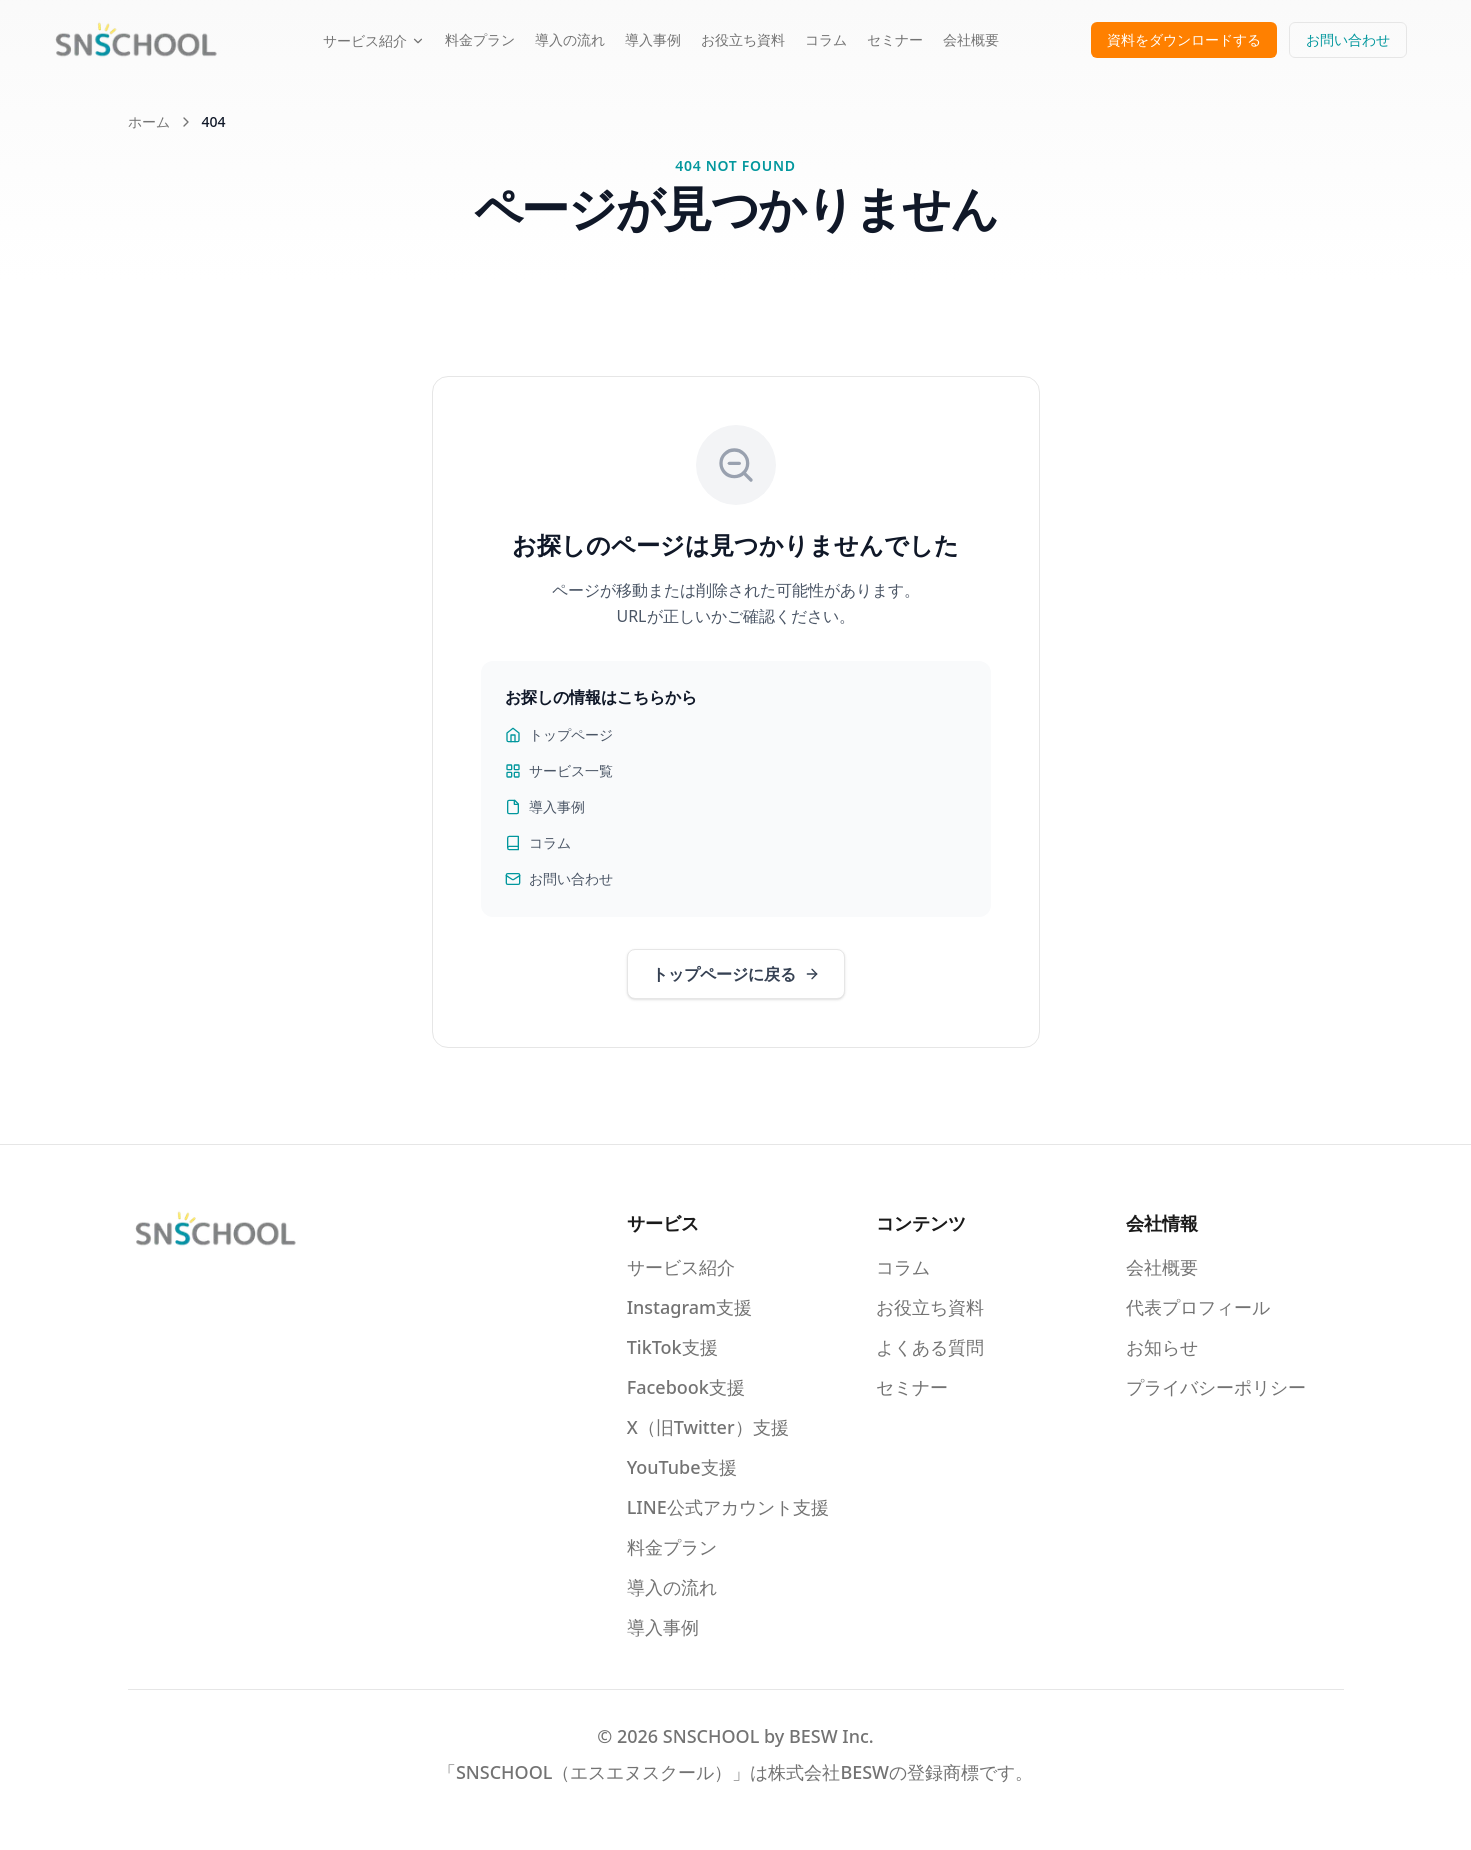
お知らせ (1162, 1347)
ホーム (149, 121)
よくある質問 (930, 1347)
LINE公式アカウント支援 (728, 1507)
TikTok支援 (672, 1347)
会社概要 (971, 39)
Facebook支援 (686, 1387)
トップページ (559, 734)
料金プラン (480, 39)
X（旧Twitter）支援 (708, 1427)
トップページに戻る (736, 974)
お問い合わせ (1348, 39)
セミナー (895, 39)
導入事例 (653, 39)
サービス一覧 (559, 770)
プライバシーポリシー (1216, 1387)
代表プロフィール (1198, 1307)
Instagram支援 (689, 1307)
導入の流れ (570, 39)
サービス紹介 (374, 40)
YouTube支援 (682, 1467)
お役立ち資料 (743, 39)
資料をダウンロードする (1184, 39)
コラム (826, 39)
